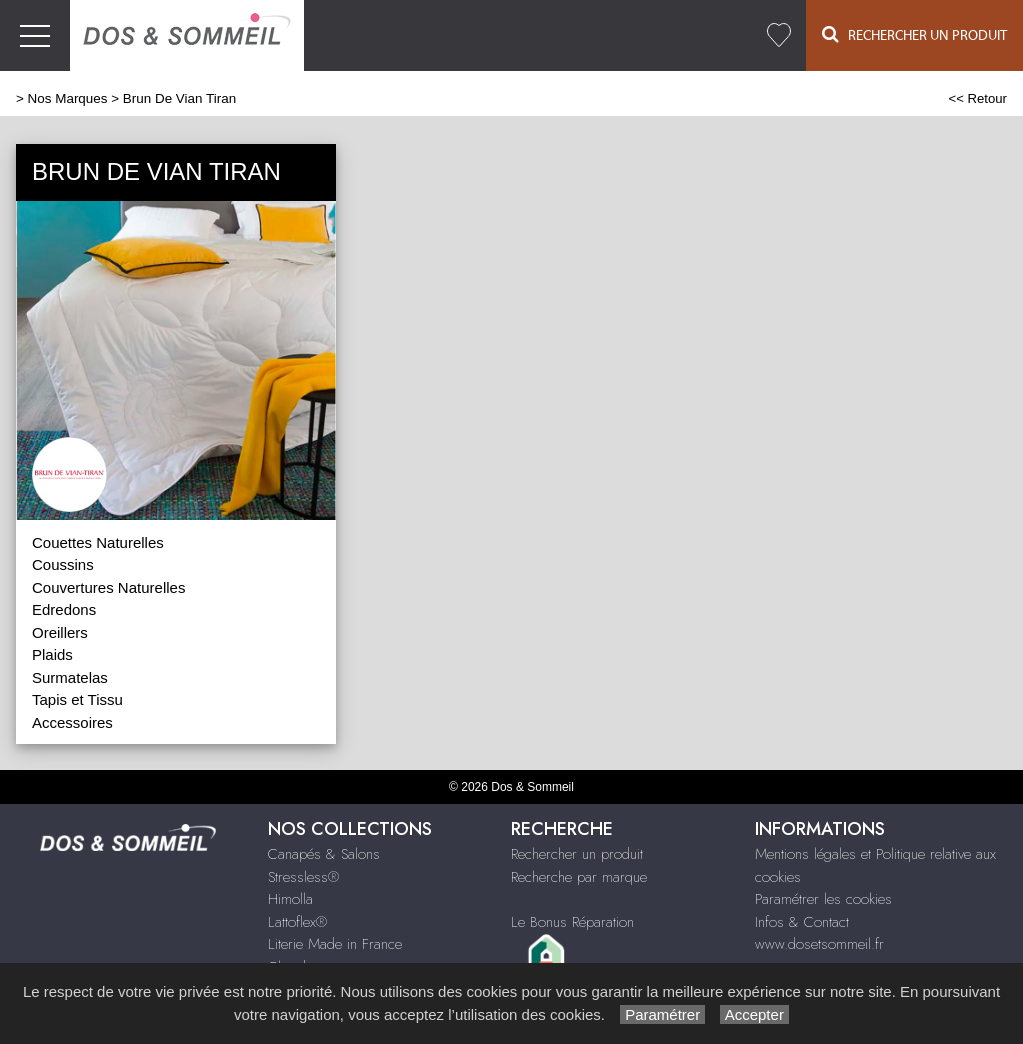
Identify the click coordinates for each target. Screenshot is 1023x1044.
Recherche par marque (579, 877)
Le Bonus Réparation (572, 922)
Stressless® (303, 877)
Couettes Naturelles (98, 542)
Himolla (290, 899)
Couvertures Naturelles (108, 587)
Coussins (63, 564)
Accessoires (72, 722)
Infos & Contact (802, 922)
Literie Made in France (335, 944)
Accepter (754, 1014)
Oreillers (60, 632)
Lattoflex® (297, 922)
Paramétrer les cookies (823, 899)
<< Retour (977, 98)
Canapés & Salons (324, 854)
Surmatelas (70, 677)
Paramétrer (662, 1014)
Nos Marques (68, 98)
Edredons (64, 609)
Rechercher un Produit (914, 34)
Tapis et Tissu (77, 699)
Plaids (52, 654)
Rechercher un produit (577, 854)
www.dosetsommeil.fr (819, 944)
